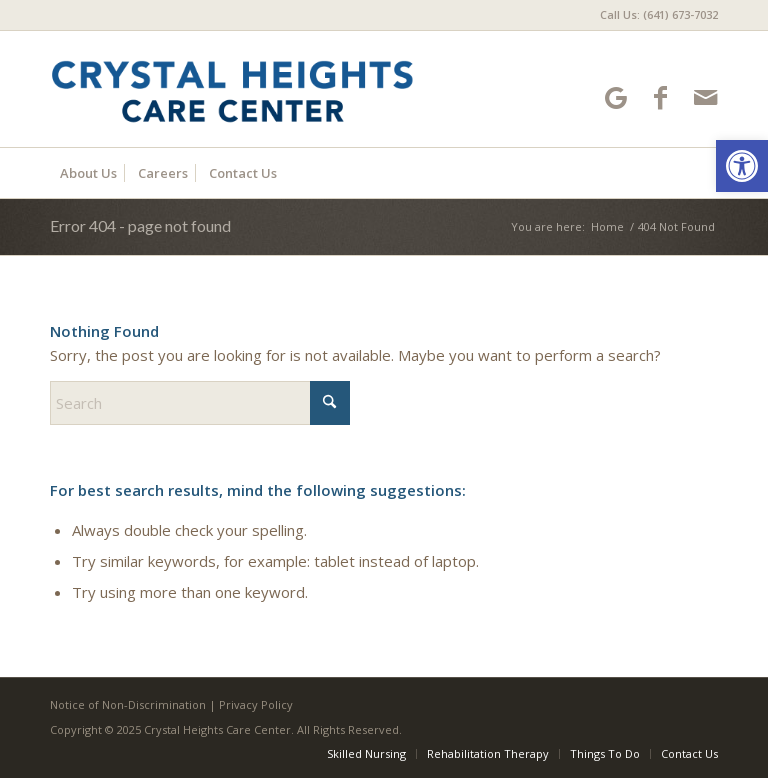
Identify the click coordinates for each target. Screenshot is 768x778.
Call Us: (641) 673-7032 (659, 14)
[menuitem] (654, 15)
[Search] (200, 403)
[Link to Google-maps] (615, 97)
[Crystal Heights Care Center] (232, 89)
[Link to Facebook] (660, 97)
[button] (742, 166)
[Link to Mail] (705, 97)
